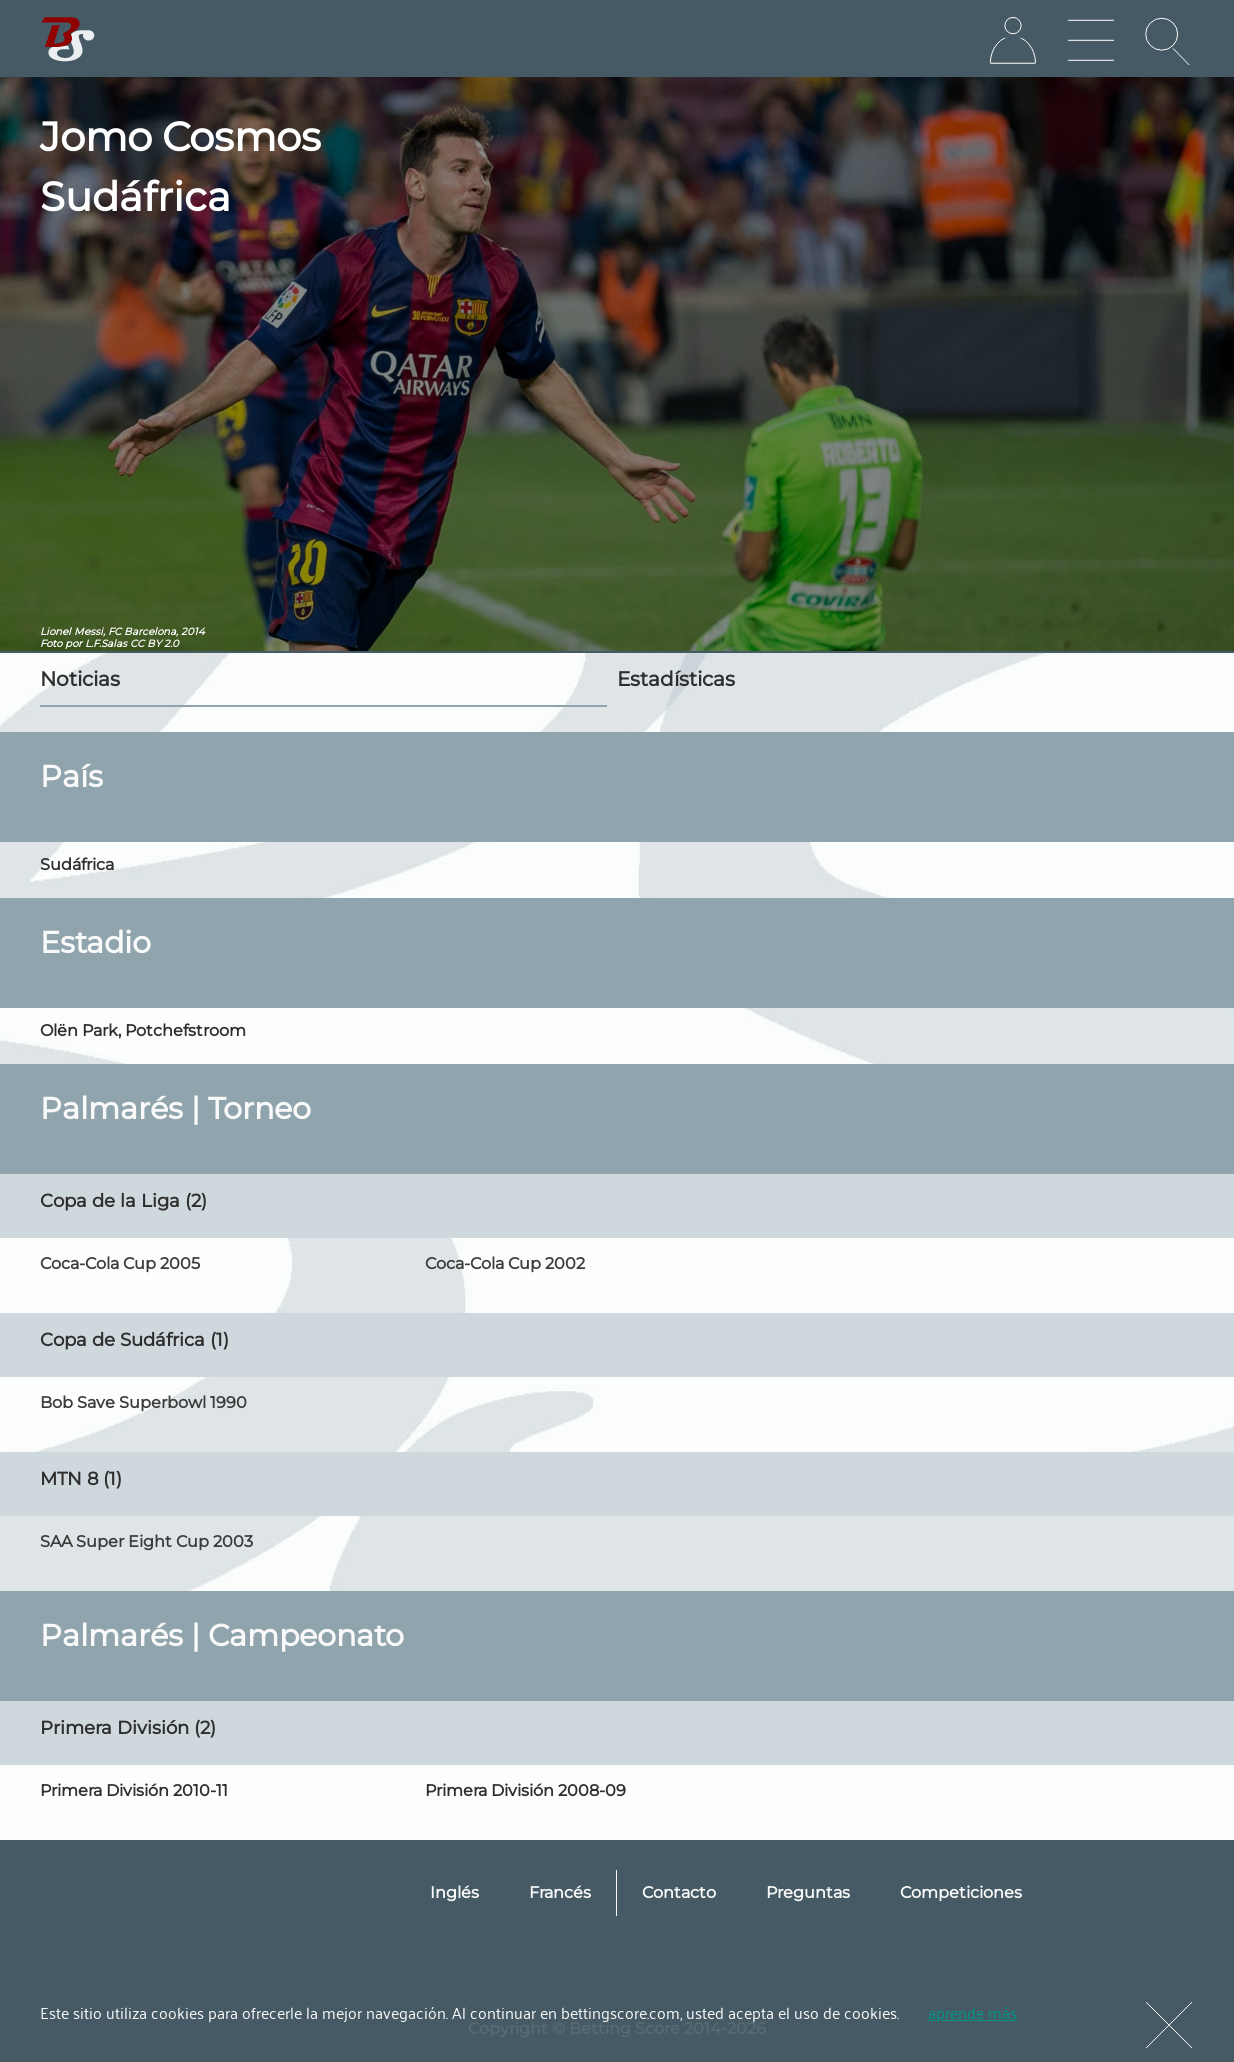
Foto (51, 643)
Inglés (454, 1892)
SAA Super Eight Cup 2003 (146, 1541)
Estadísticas (676, 679)
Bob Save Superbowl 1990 (143, 1402)
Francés (560, 1892)
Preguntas (808, 1892)
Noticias (80, 679)
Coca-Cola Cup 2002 (505, 1263)
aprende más (972, 2012)
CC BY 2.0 (154, 643)
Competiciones (961, 1892)
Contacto (679, 1892)
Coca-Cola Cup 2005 (120, 1263)
